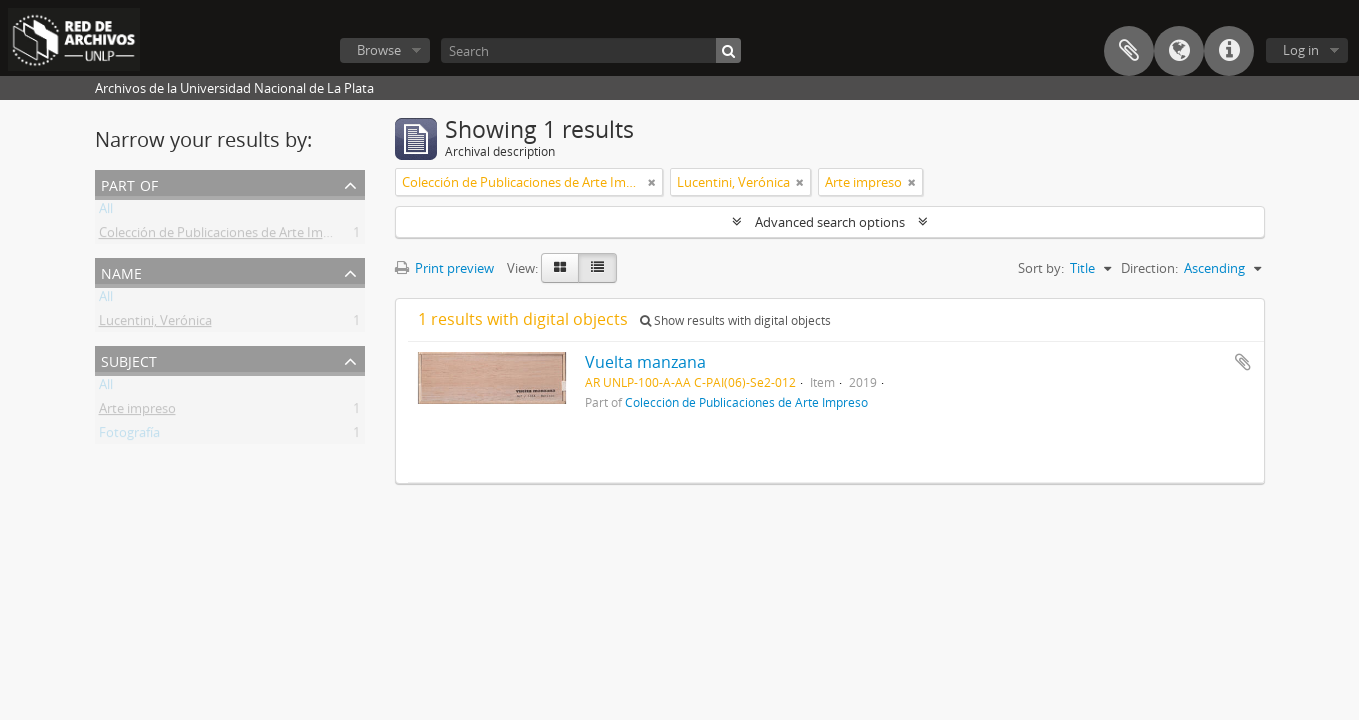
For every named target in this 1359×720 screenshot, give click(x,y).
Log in (1301, 50)
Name (121, 271)
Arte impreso (137, 412)
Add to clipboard (1243, 362)
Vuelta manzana (645, 362)
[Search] (591, 50)
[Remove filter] (652, 182)
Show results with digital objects (735, 320)
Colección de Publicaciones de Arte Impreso (228, 236)
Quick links (1229, 51)
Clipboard (1129, 51)
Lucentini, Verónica (155, 324)
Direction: (1149, 268)
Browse (379, 50)
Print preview (444, 268)
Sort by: (1041, 268)
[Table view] (597, 268)
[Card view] (560, 268)
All (106, 212)
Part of (129, 183)
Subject (129, 359)
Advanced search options (830, 222)
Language (1179, 51)
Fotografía (129, 436)
